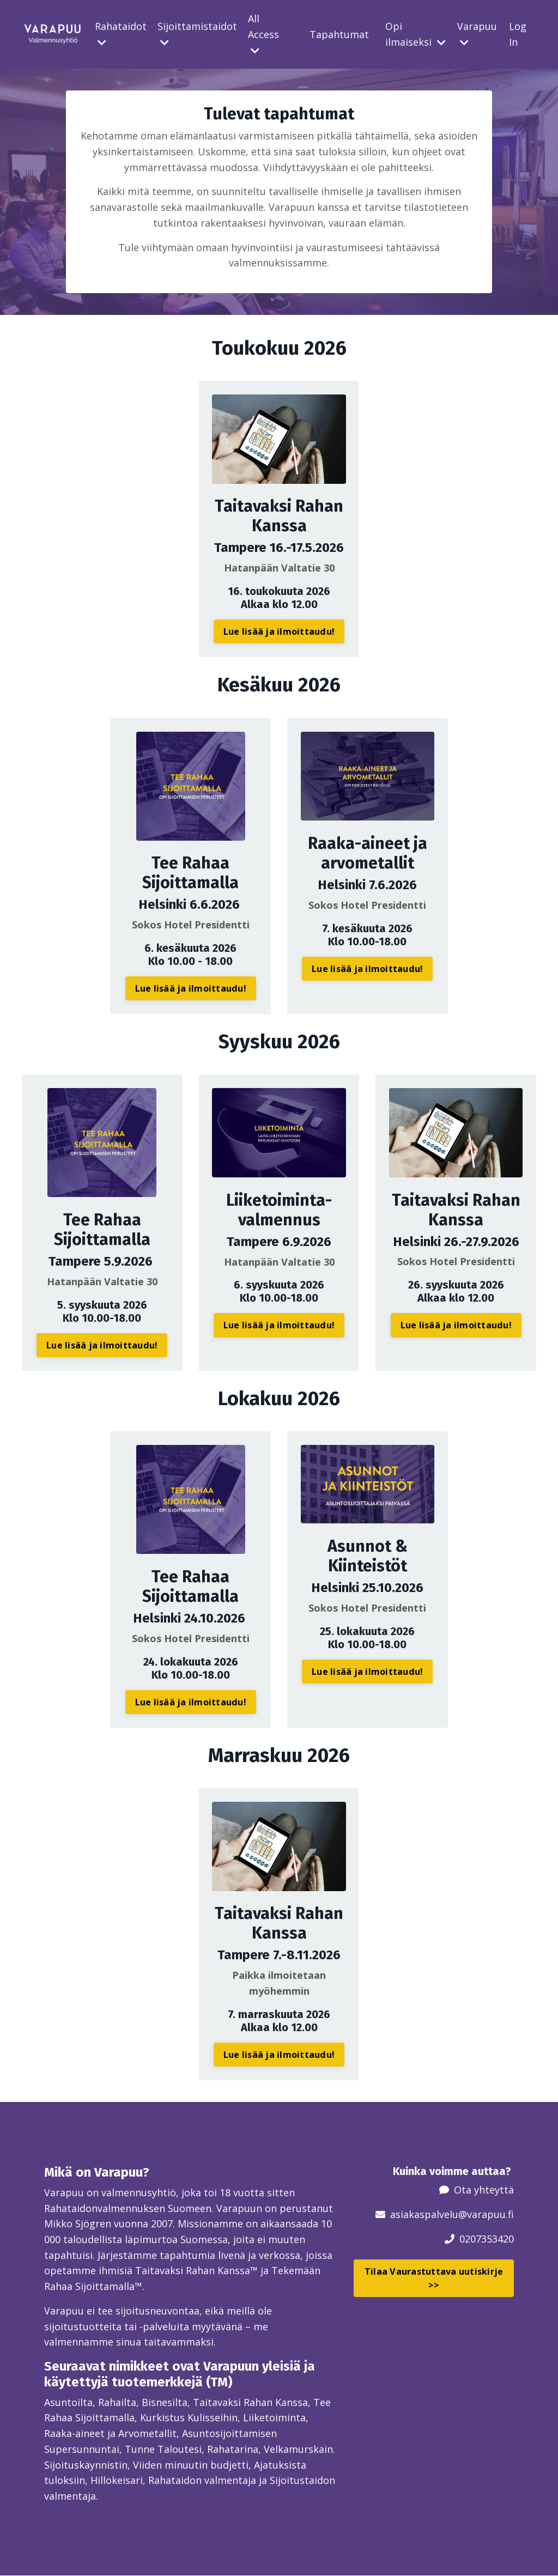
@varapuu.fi (486, 2214)
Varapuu (477, 33)
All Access (263, 34)
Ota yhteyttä (484, 2189)
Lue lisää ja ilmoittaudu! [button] (279, 631)
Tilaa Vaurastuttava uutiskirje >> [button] (434, 2278)
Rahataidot (121, 33)
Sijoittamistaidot (197, 33)
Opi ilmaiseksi (415, 34)
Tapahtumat (339, 34)
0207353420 (486, 2238)
